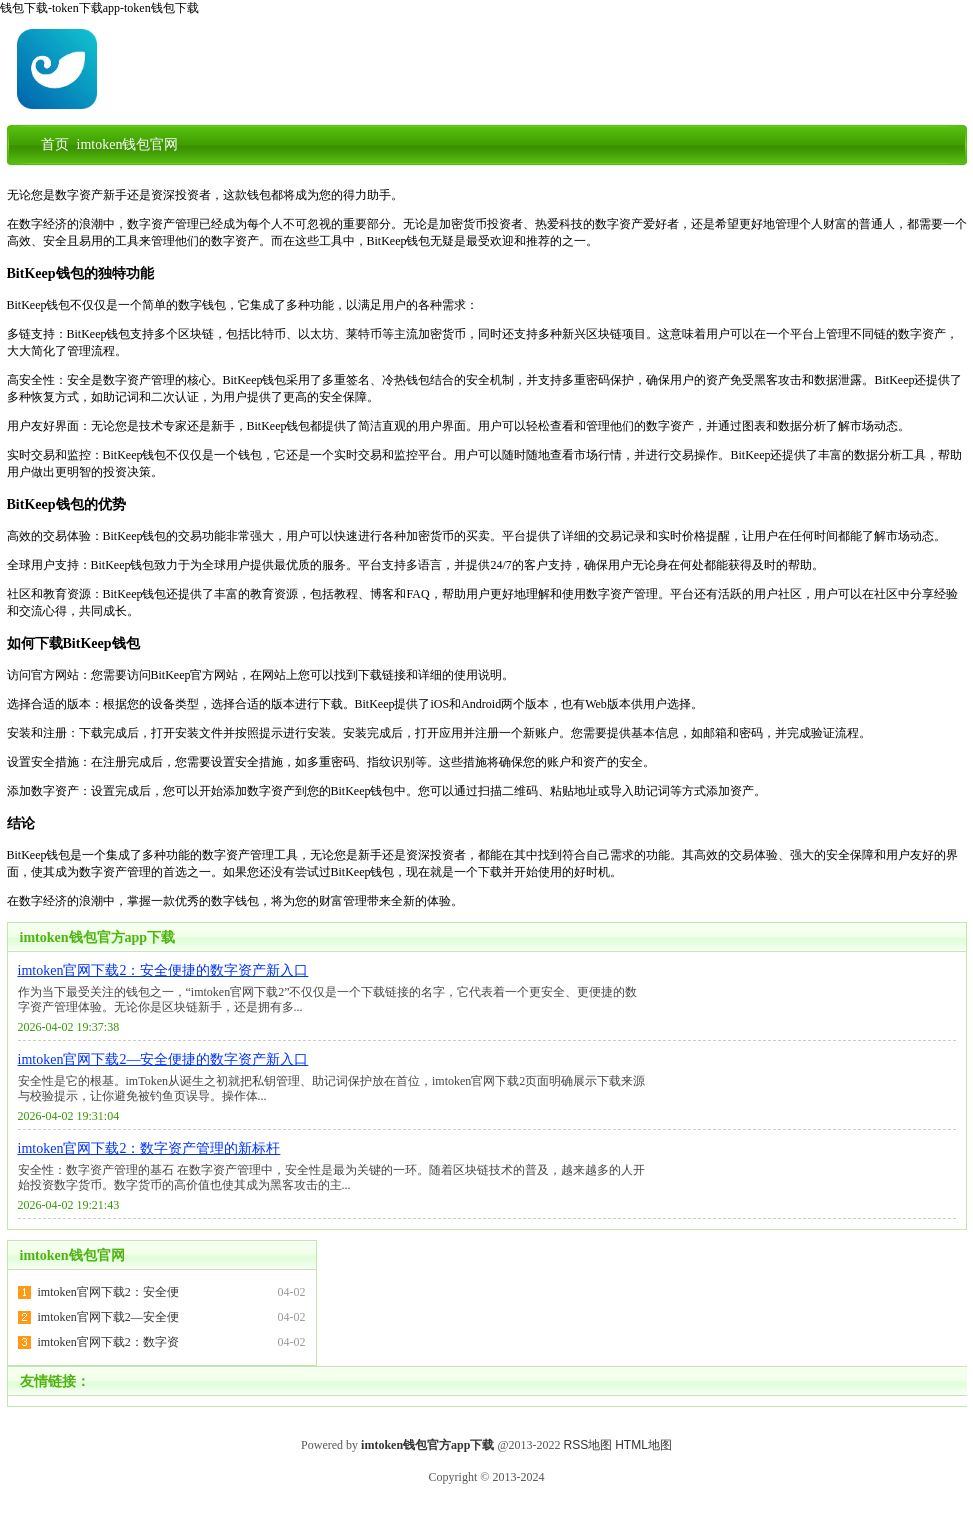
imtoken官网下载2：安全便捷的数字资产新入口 (163, 970)
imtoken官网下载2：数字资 (108, 1342)
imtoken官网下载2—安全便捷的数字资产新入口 (163, 1059)
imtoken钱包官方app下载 (98, 937)
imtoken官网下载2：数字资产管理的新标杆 (149, 1148)
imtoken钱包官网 (72, 1255)
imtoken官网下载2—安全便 (108, 1317)
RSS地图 (588, 1445)
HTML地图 (643, 1445)
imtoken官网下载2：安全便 (108, 1292)
